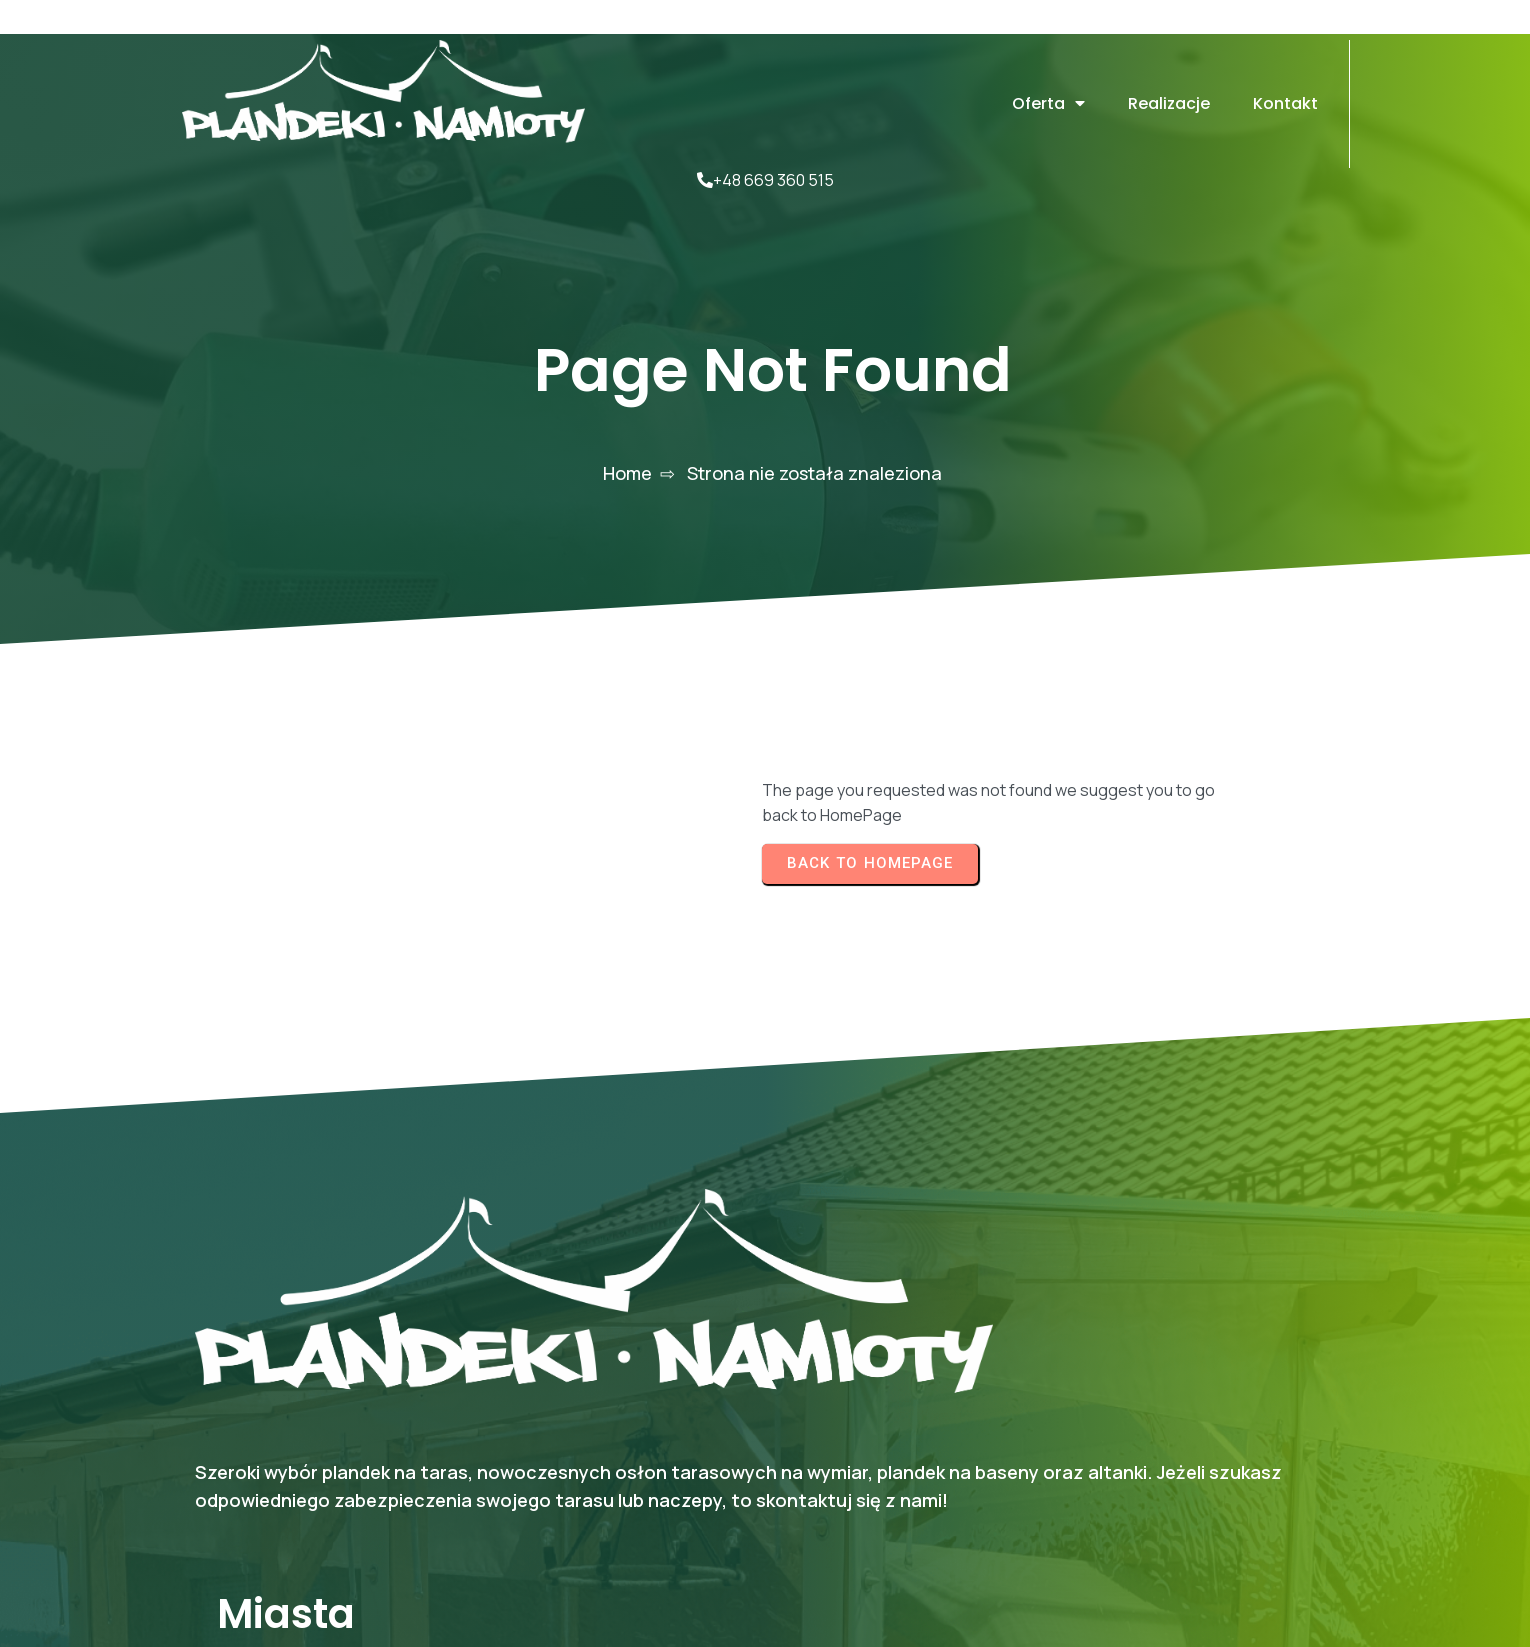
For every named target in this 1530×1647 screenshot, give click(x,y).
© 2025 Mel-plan (1259, 1562)
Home (627, 394)
